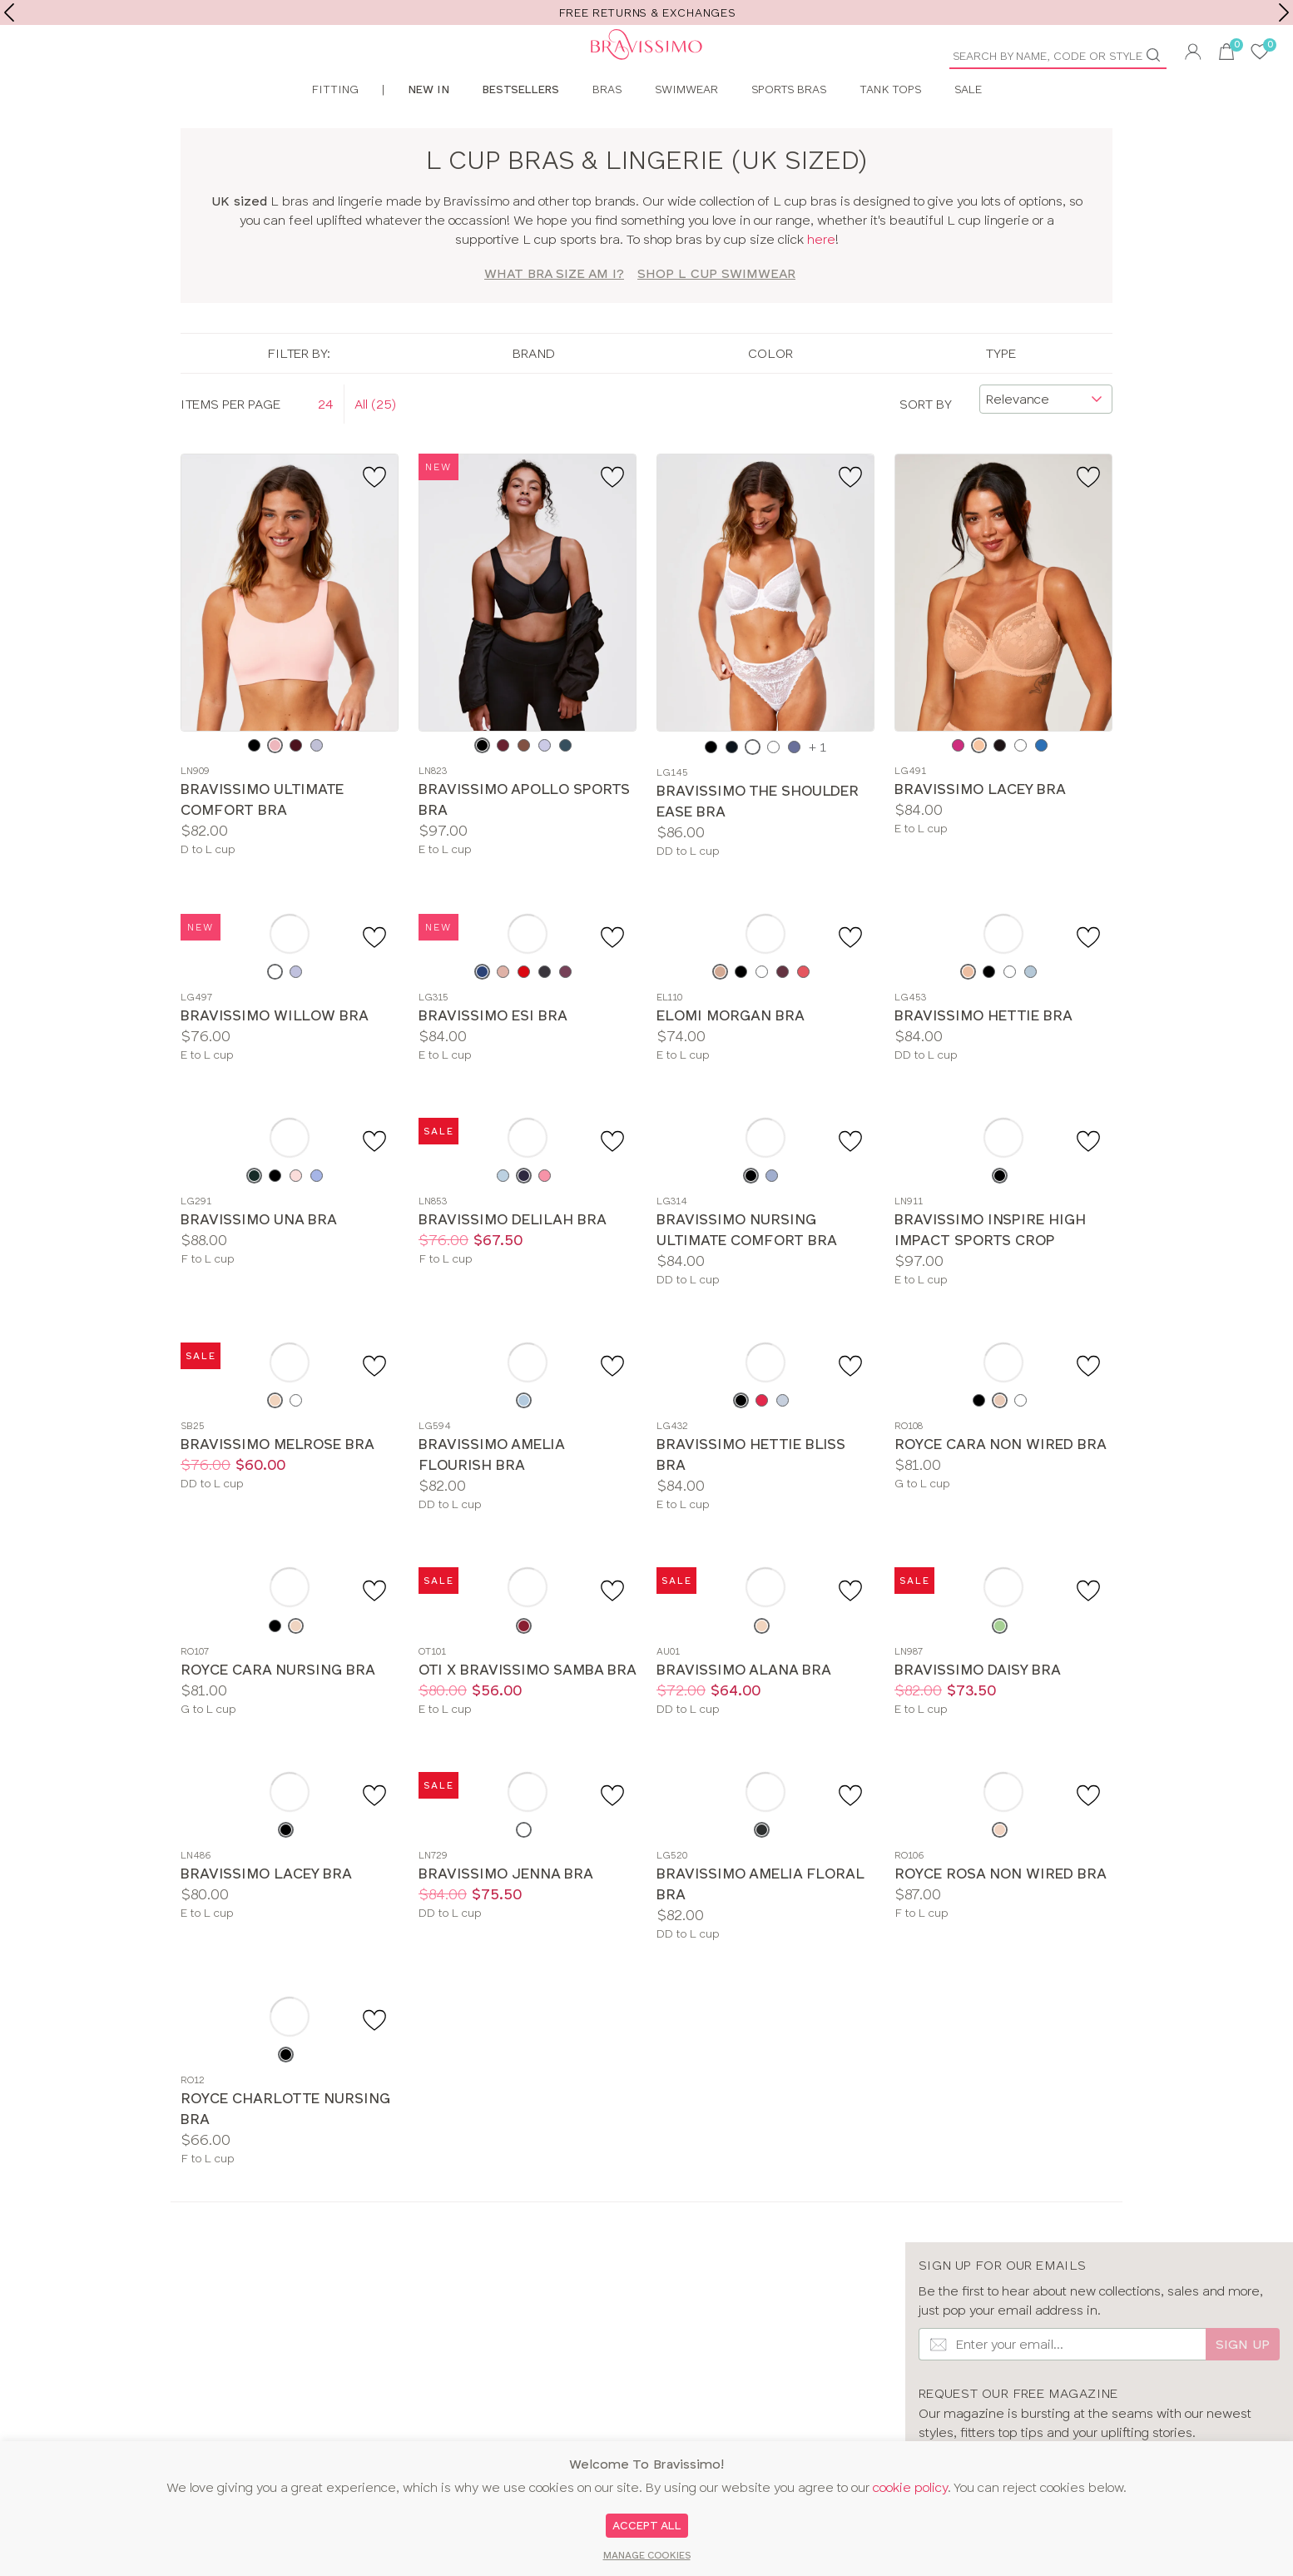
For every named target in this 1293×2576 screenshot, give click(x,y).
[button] (1193, 53)
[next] (1284, 12)
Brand (534, 392)
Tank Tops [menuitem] (890, 128)
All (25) (375, 442)
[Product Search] (1052, 55)
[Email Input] (1062, 2383)
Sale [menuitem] (968, 128)
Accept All (646, 2525)
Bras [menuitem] (607, 128)
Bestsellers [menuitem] (521, 128)
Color (770, 392)
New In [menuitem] (428, 128)
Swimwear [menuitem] (686, 128)
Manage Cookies (647, 2555)
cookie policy (910, 2487)
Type (1000, 392)
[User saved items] (1259, 53)
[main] (646, 1193)
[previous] (9, 12)
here (821, 278)
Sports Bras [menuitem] (788, 128)
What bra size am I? (554, 312)
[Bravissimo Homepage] (323, 67)
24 (326, 442)
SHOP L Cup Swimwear (716, 312)
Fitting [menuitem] (335, 128)
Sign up (1243, 2383)
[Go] (1160, 55)
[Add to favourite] (377, 515)
